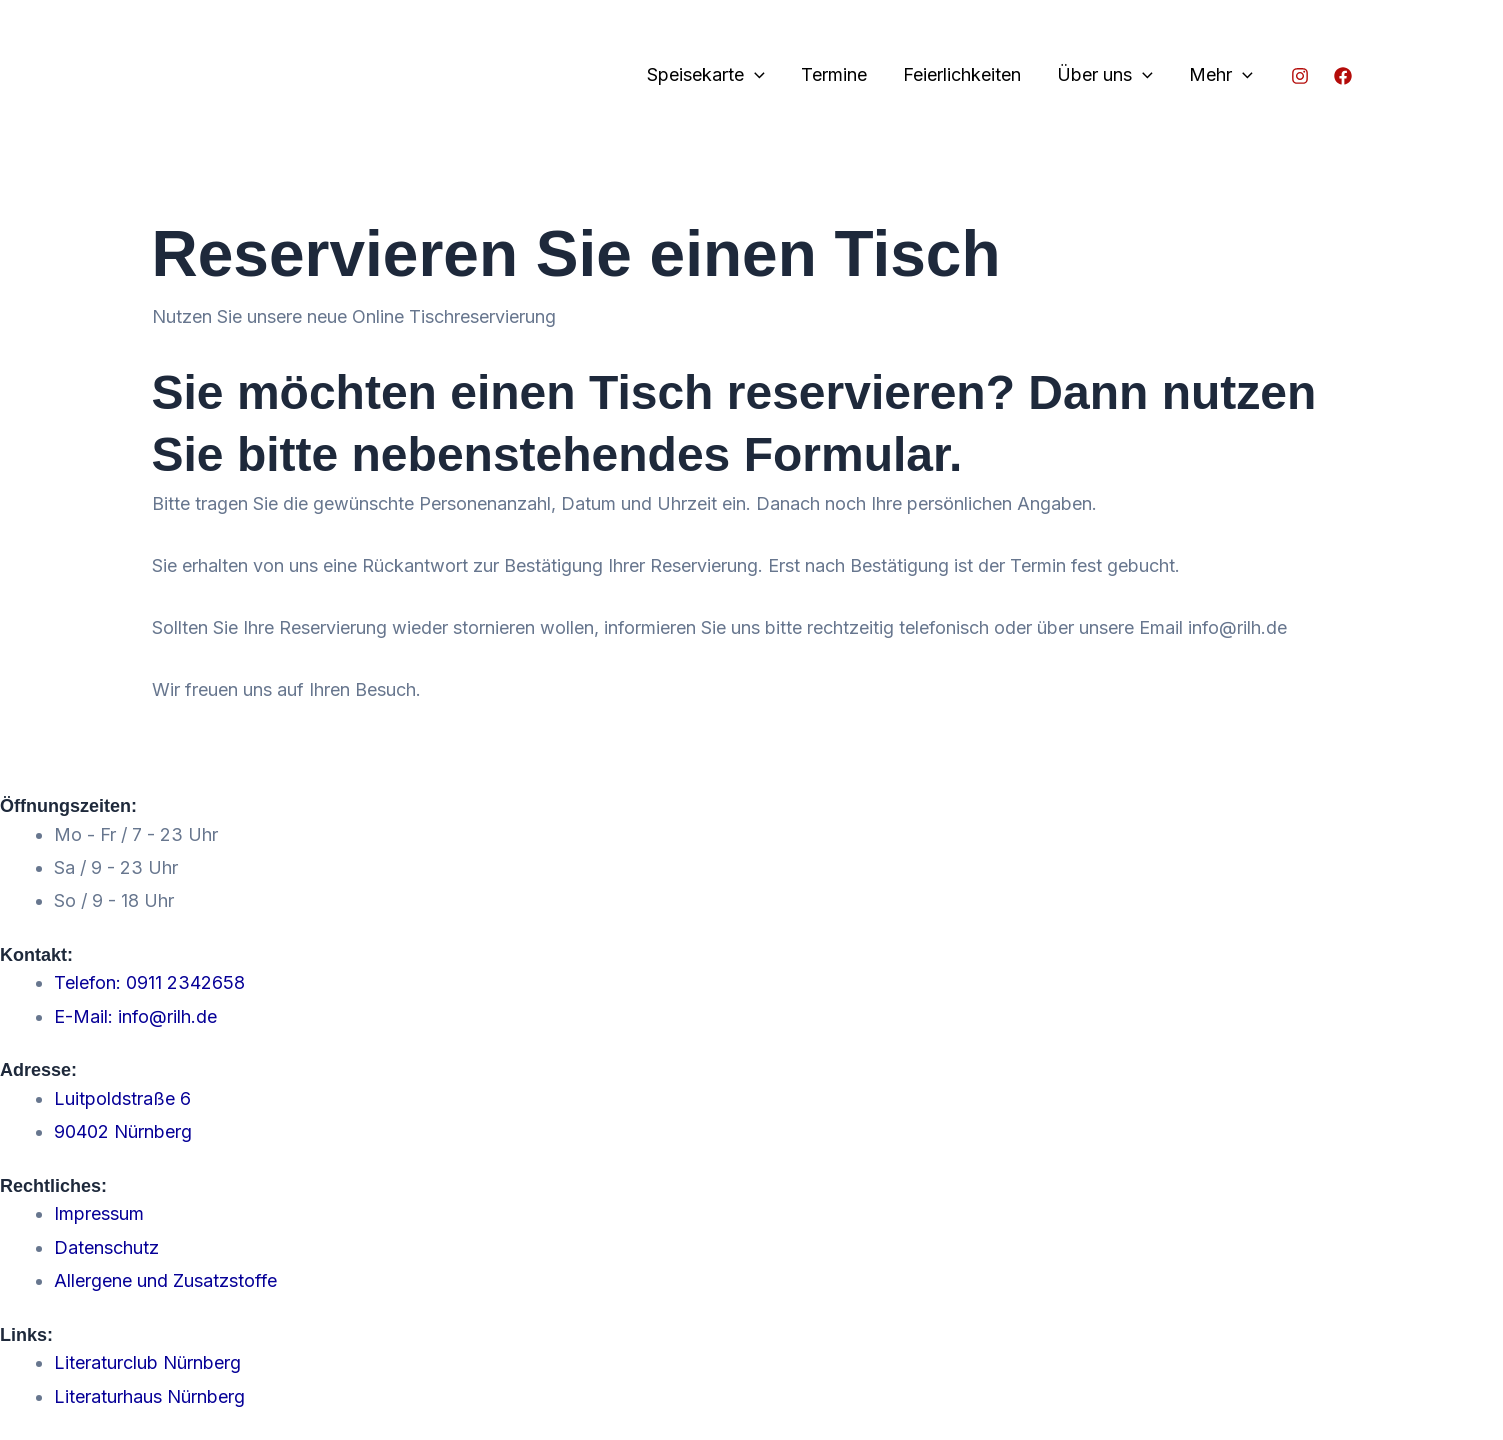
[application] (754, 75)
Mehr (1221, 75)
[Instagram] (1300, 76)
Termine (834, 74)
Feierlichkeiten (962, 74)
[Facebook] (1343, 76)
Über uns (1105, 75)
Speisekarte (706, 75)
